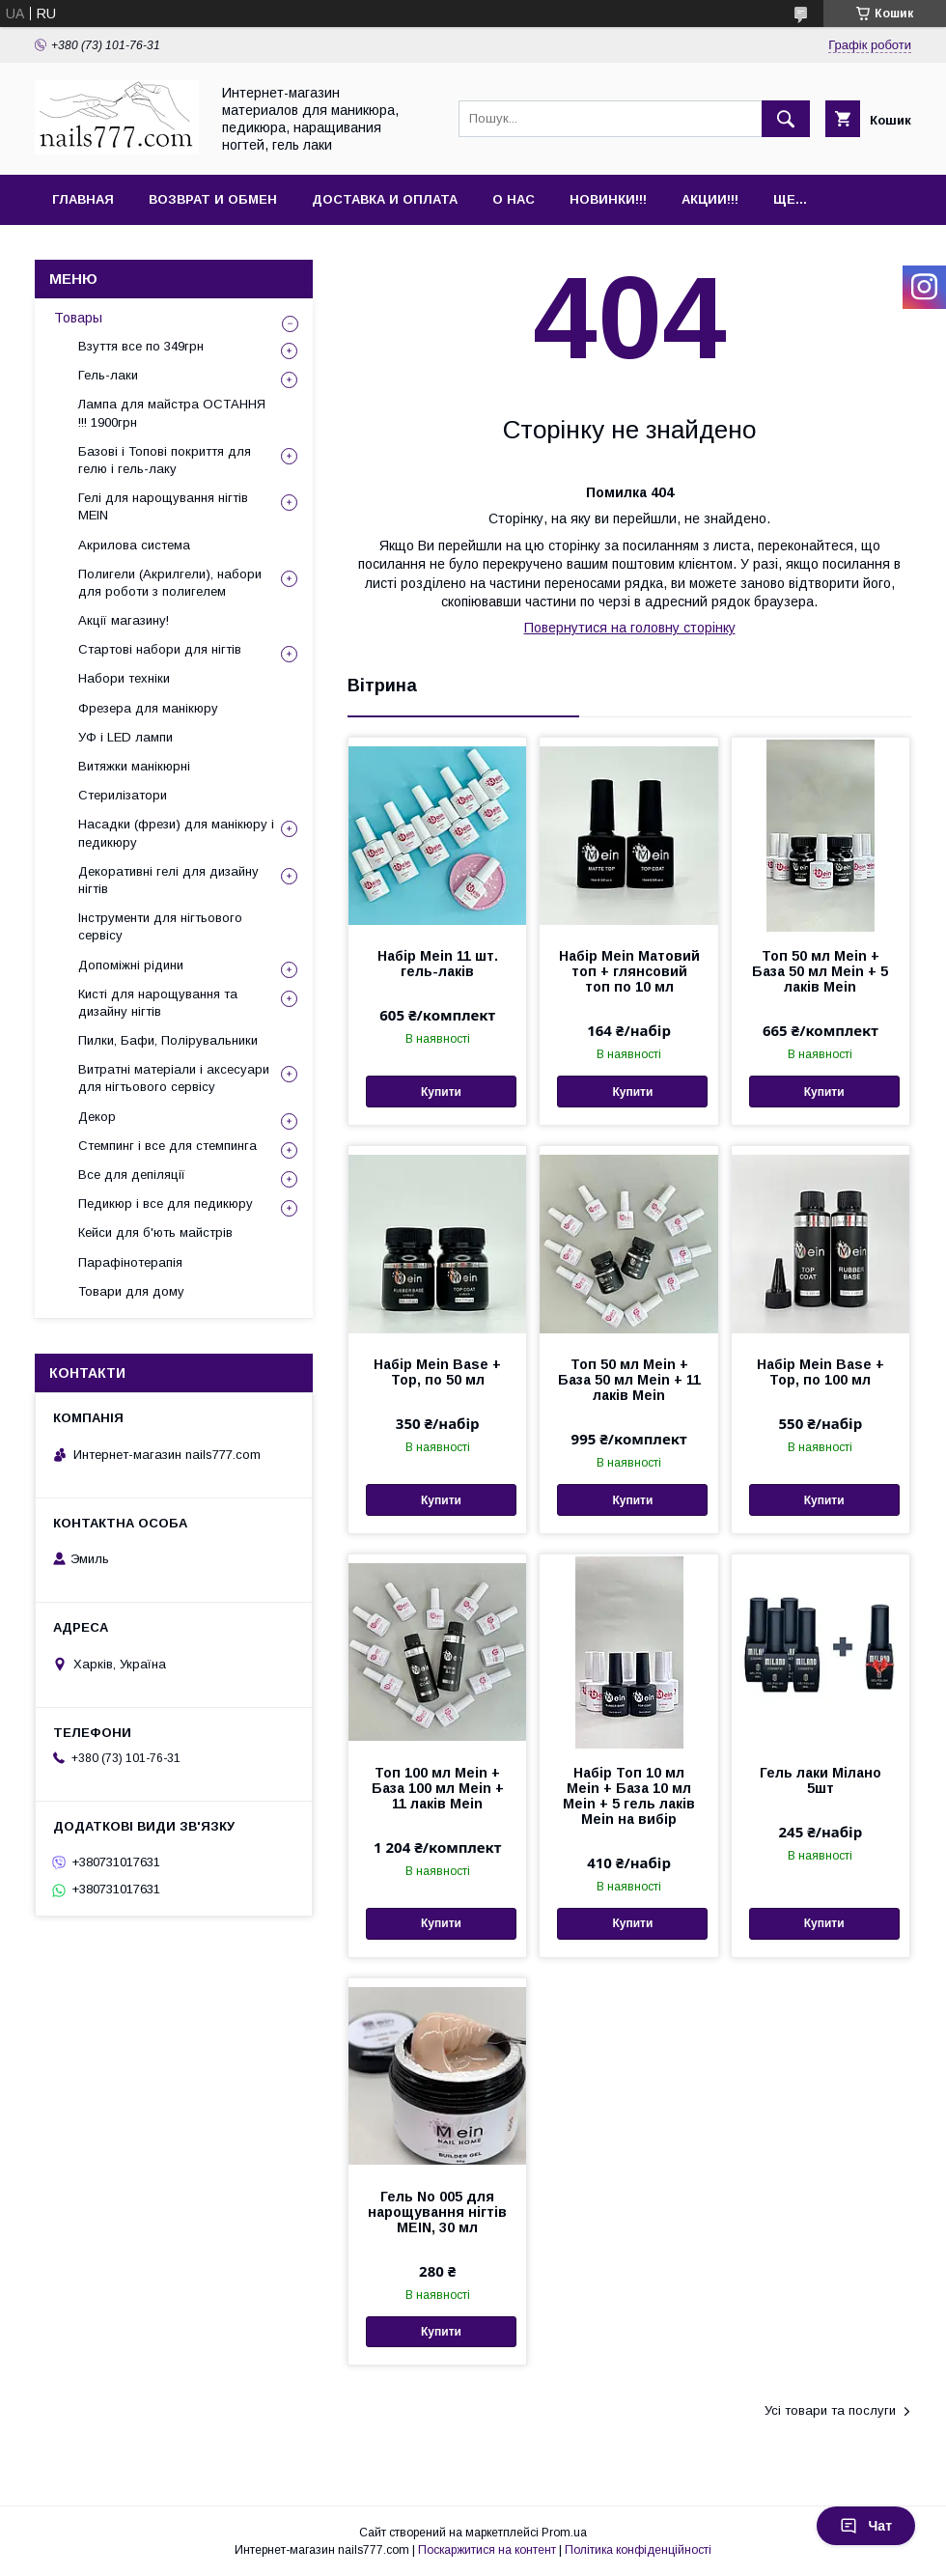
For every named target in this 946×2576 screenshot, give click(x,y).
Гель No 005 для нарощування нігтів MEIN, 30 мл (437, 2212)
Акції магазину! (123, 620)
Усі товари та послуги (830, 2410)
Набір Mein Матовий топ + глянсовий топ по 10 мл (629, 971)
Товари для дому (131, 1291)
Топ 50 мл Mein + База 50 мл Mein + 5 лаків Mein (820, 971)
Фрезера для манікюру (148, 708)
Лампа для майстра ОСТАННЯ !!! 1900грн (171, 413)
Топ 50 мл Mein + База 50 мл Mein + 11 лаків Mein (629, 1380)
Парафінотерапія (130, 1262)
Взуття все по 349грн (141, 346)
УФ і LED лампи (125, 737)
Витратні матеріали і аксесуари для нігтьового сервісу (173, 1078)
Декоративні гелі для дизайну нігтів (168, 880)
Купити (441, 1092)
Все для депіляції (131, 1174)
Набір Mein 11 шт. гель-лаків (437, 963)
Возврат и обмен (213, 199)
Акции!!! (710, 199)
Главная (83, 199)
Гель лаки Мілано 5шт (820, 1780)
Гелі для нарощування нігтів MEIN (163, 506)
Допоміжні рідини (130, 965)
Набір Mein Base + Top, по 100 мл (820, 1372)
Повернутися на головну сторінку (630, 627)
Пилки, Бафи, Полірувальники (168, 1040)
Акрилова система (134, 545)
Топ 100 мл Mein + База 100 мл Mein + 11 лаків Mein (438, 1788)
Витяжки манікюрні (134, 766)
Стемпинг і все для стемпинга (167, 1145)
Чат (866, 2525)
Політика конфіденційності (638, 2550)
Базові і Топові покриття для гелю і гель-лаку (164, 460)
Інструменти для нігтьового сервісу (160, 926)
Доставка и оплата (385, 199)
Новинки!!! (608, 199)
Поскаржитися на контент (487, 2550)
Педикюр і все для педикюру (165, 1203)
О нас (513, 199)
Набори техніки (124, 678)
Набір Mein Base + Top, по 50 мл (437, 1372)
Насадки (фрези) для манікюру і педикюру (176, 833)
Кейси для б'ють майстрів (155, 1232)
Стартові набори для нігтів (159, 649)
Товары (78, 317)
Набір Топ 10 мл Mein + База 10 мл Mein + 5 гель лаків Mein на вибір (629, 1796)
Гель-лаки (108, 375)
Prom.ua (564, 2532)
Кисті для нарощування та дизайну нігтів (157, 1003)
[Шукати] (786, 118)
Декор (97, 1116)
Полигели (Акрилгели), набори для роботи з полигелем (170, 583)
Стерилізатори (122, 795)
